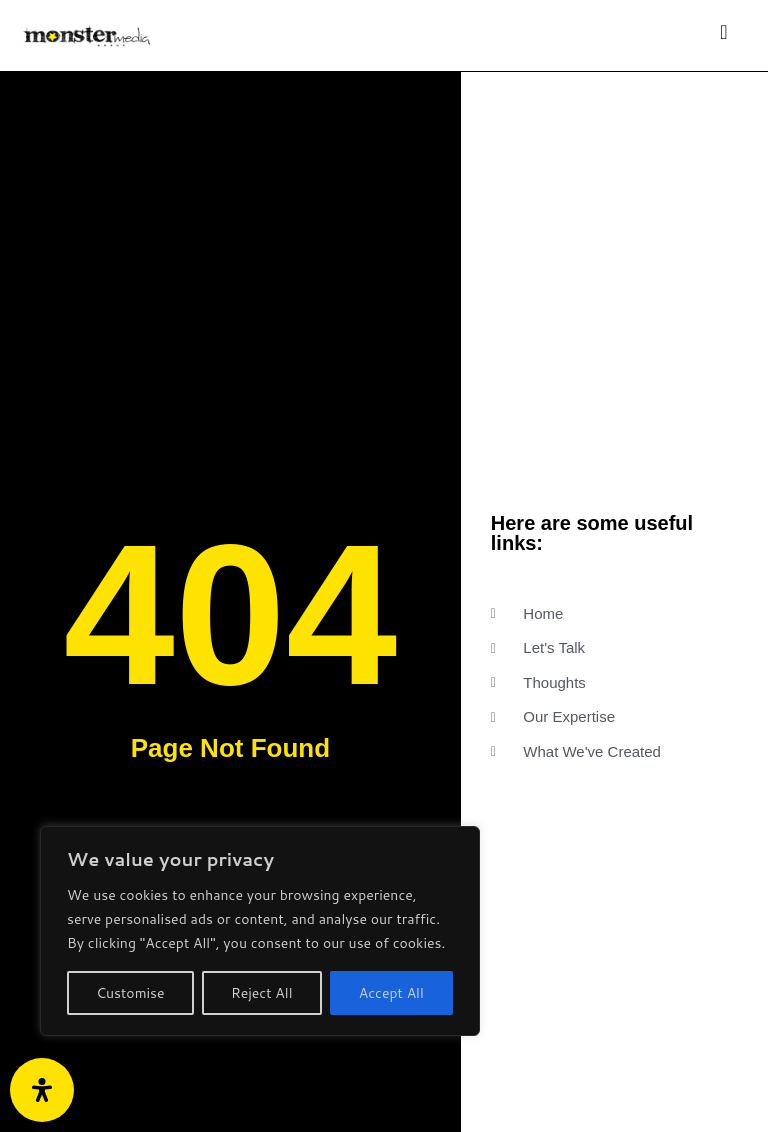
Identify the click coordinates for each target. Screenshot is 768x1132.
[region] (260, 931)
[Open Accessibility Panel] (42, 1090)
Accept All (391, 993)
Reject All (262, 993)
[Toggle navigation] (724, 36)
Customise (130, 993)
